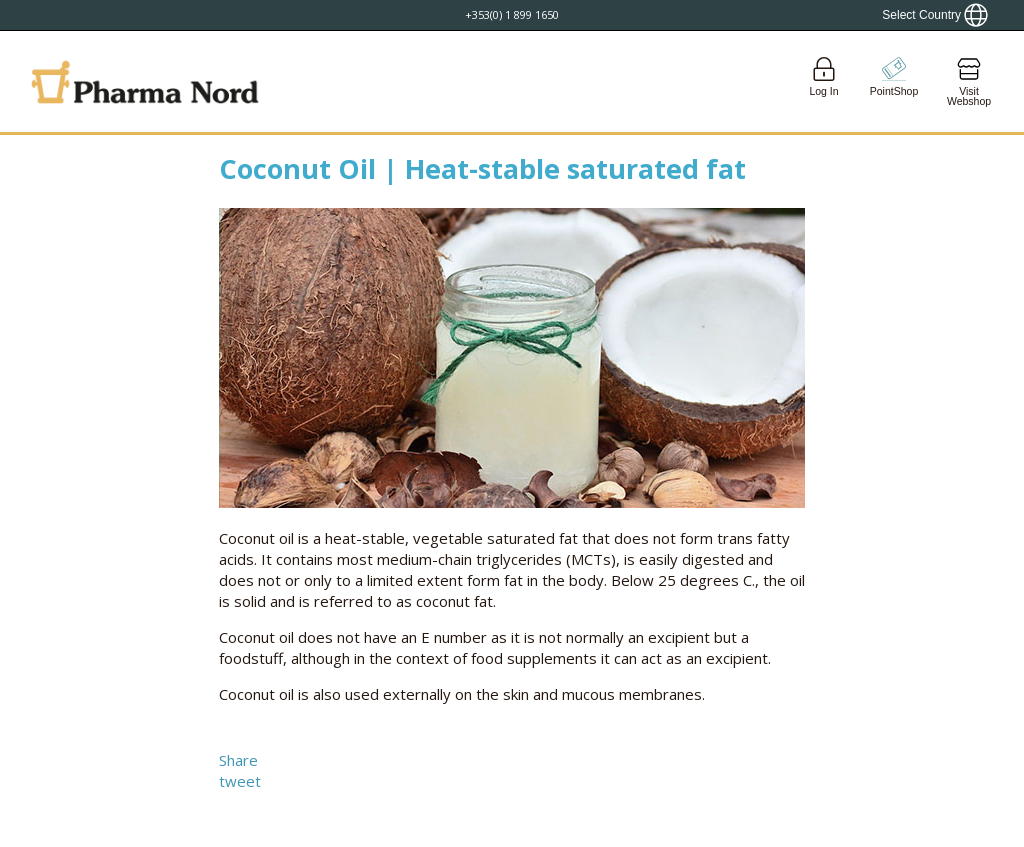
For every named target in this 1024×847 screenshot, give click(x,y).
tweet (240, 781)
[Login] (824, 81)
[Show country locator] (935, 15)
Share (238, 760)
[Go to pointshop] (894, 81)
